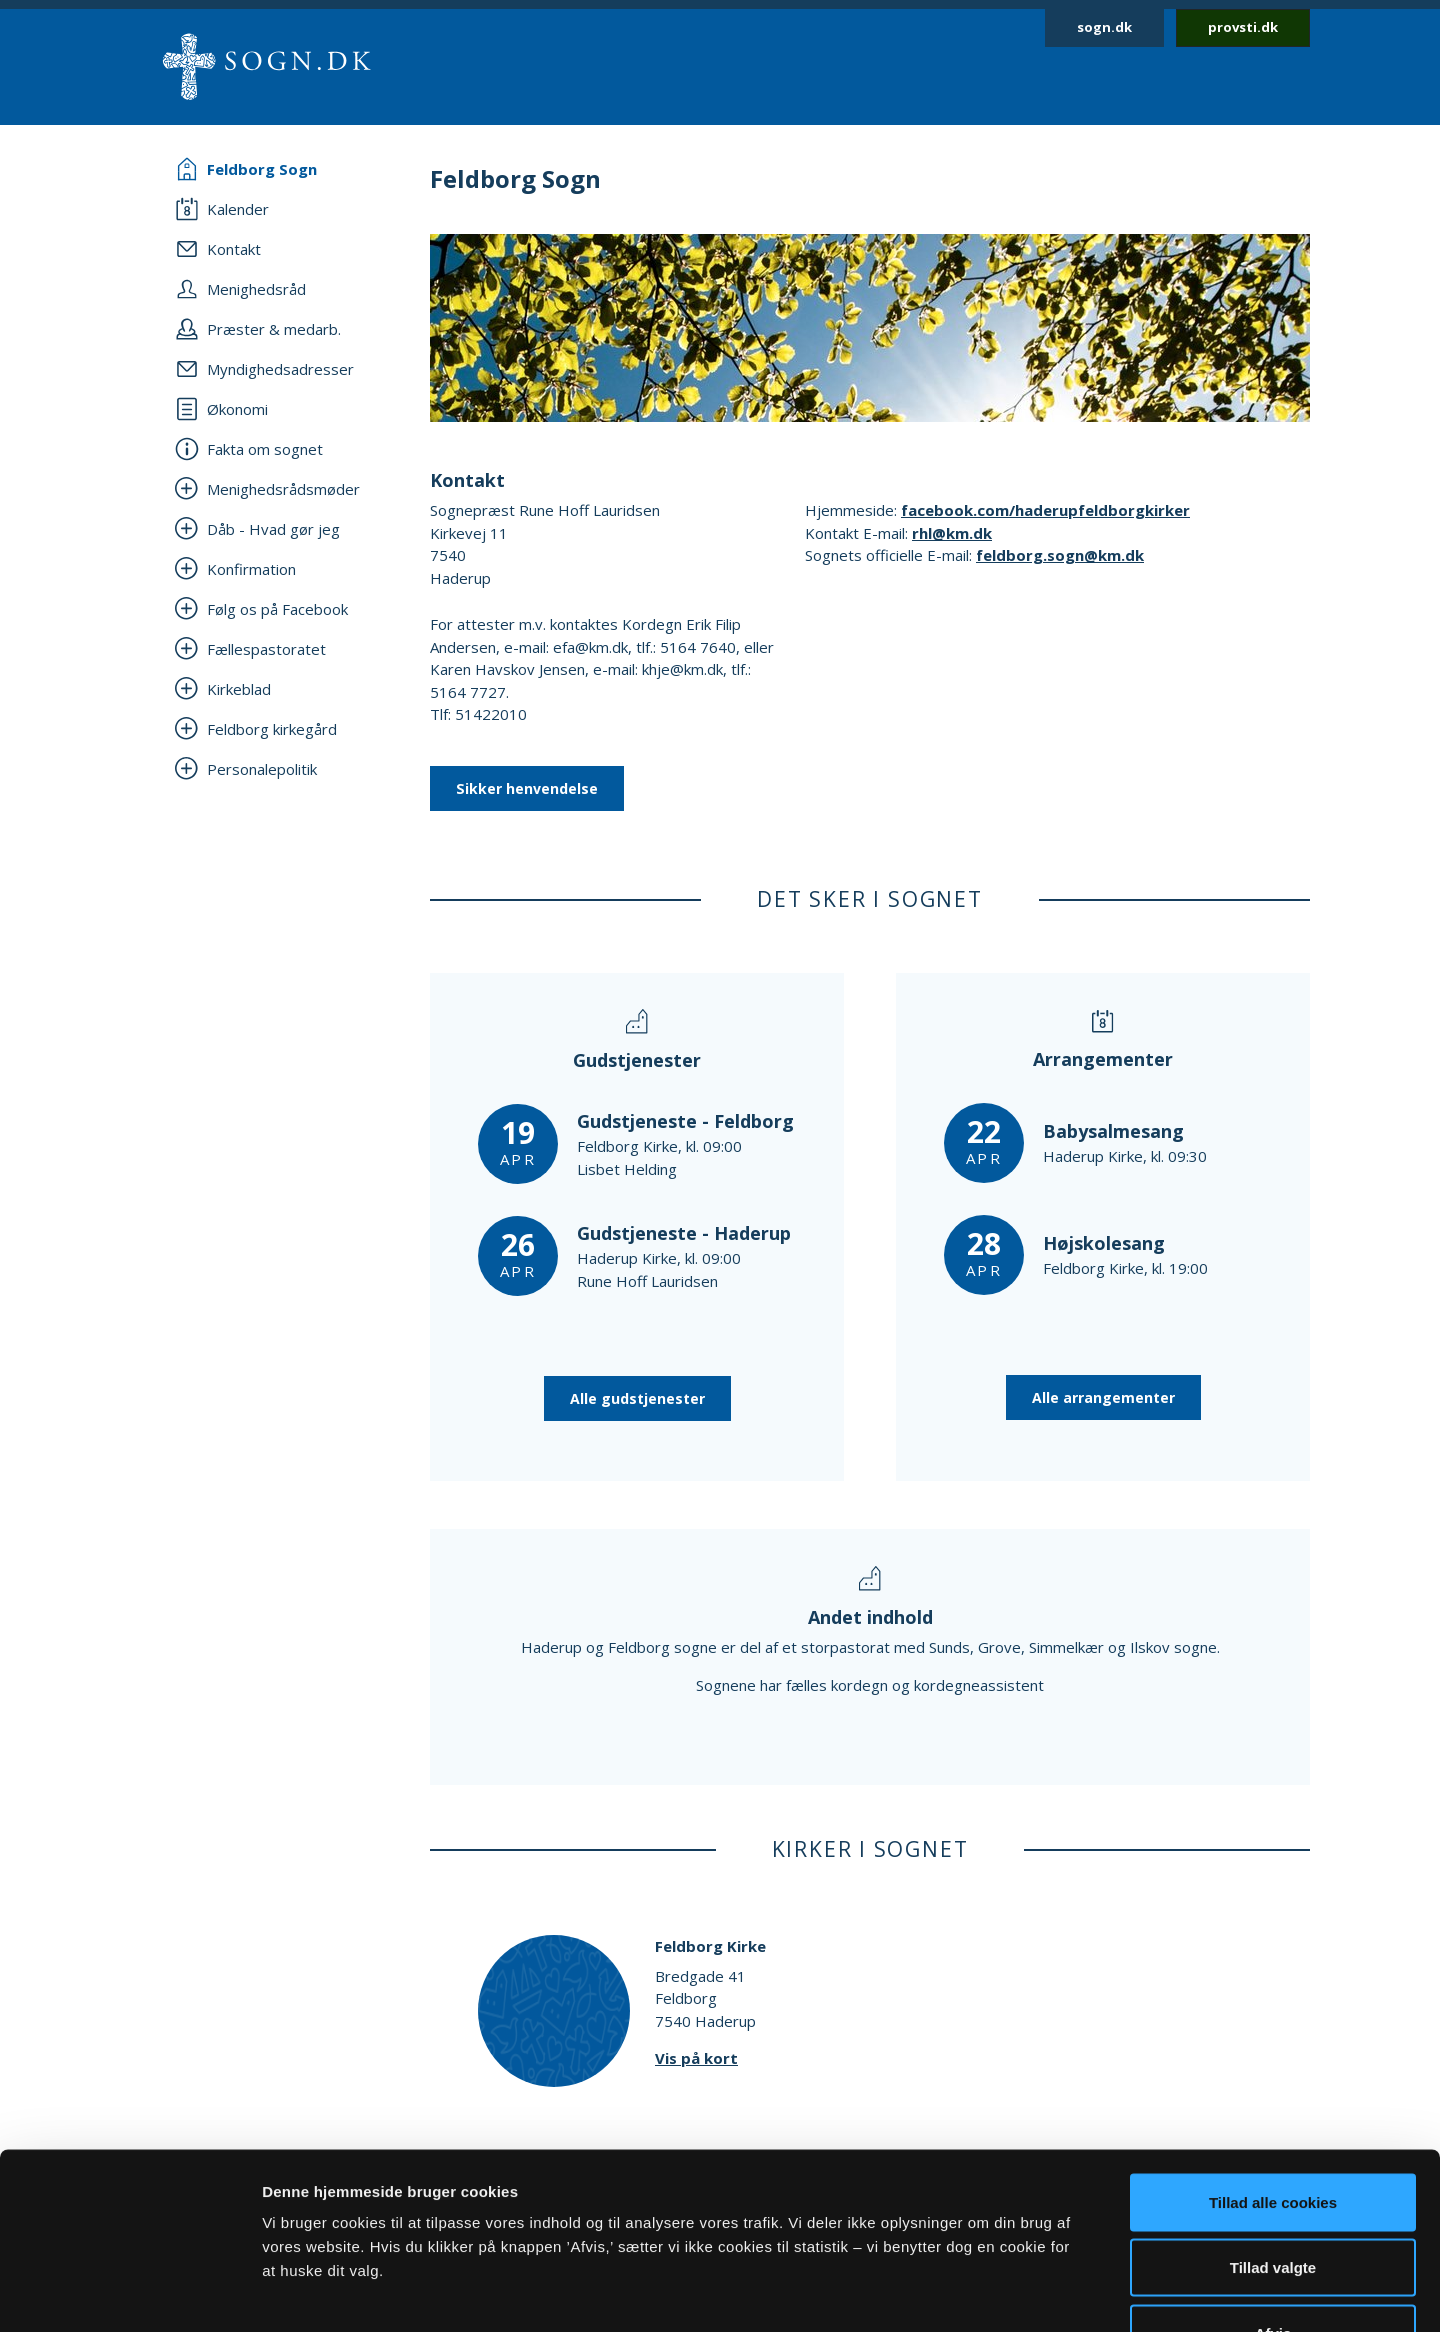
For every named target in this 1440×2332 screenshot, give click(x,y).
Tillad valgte (1273, 2135)
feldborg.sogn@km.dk (1060, 555)
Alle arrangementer (1103, 1397)
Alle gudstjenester (637, 1398)
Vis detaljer (1039, 2292)
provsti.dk (1243, 27)
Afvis (1273, 2200)
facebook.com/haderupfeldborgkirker (1045, 510)
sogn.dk (1104, 27)
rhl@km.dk (952, 533)
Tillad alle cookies (1273, 2069)
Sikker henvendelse (527, 788)
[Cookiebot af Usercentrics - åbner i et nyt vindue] (129, 2293)
